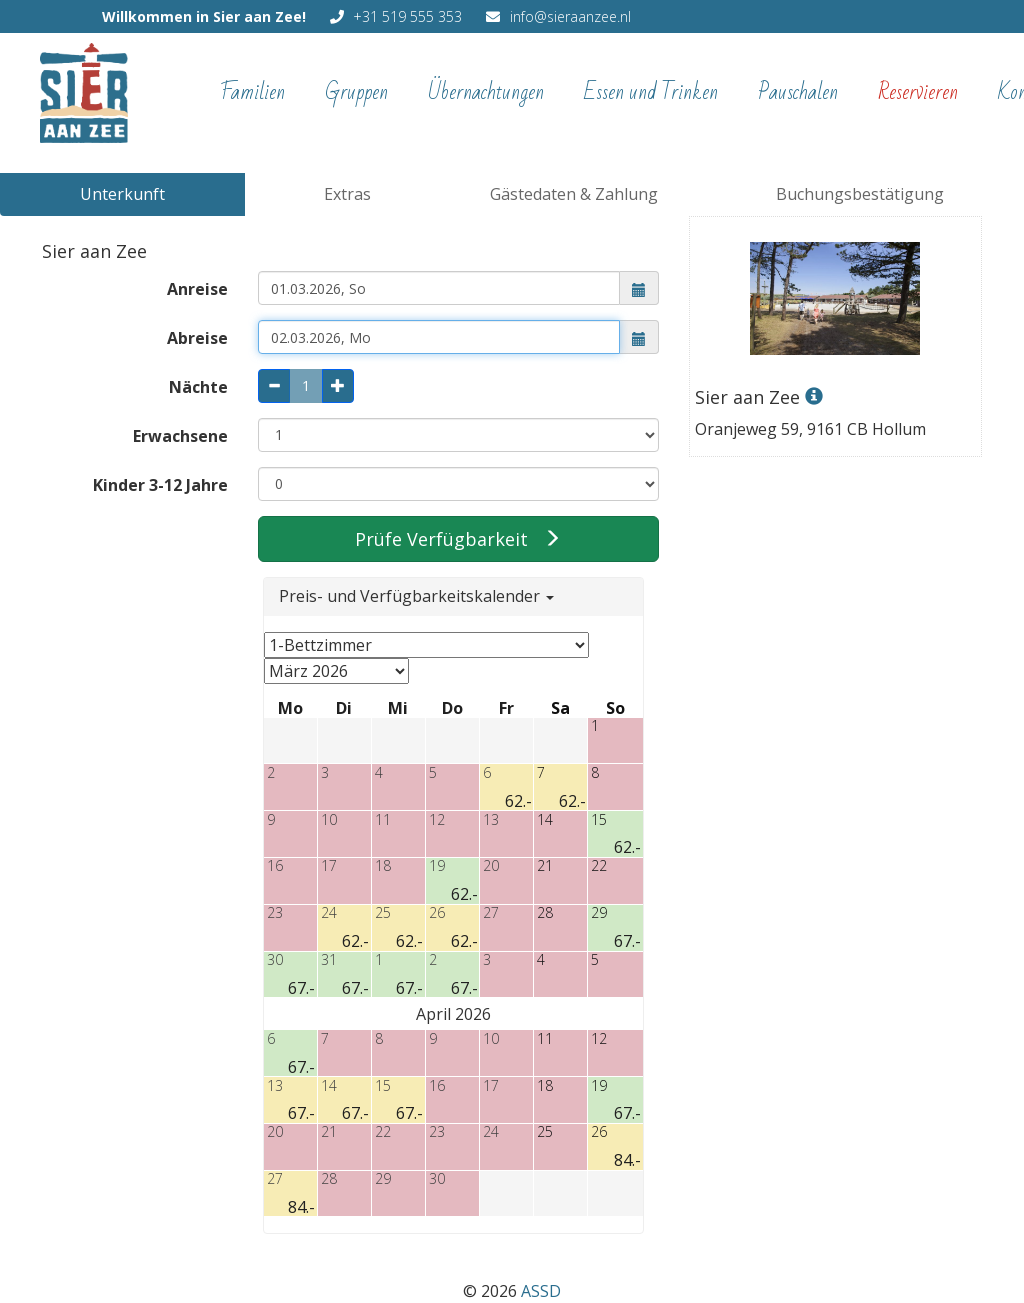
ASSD (541, 1291)
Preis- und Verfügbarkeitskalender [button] (416, 596)
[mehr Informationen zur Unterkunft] (835, 354)
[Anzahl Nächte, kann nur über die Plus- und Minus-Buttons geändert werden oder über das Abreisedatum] (306, 386)
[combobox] (439, 288)
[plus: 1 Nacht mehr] (338, 386)
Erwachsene (180, 436)
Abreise (197, 338)
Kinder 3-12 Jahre (160, 485)
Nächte (198, 387)
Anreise (197, 289)
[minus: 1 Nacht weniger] (274, 386)
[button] (639, 288)
